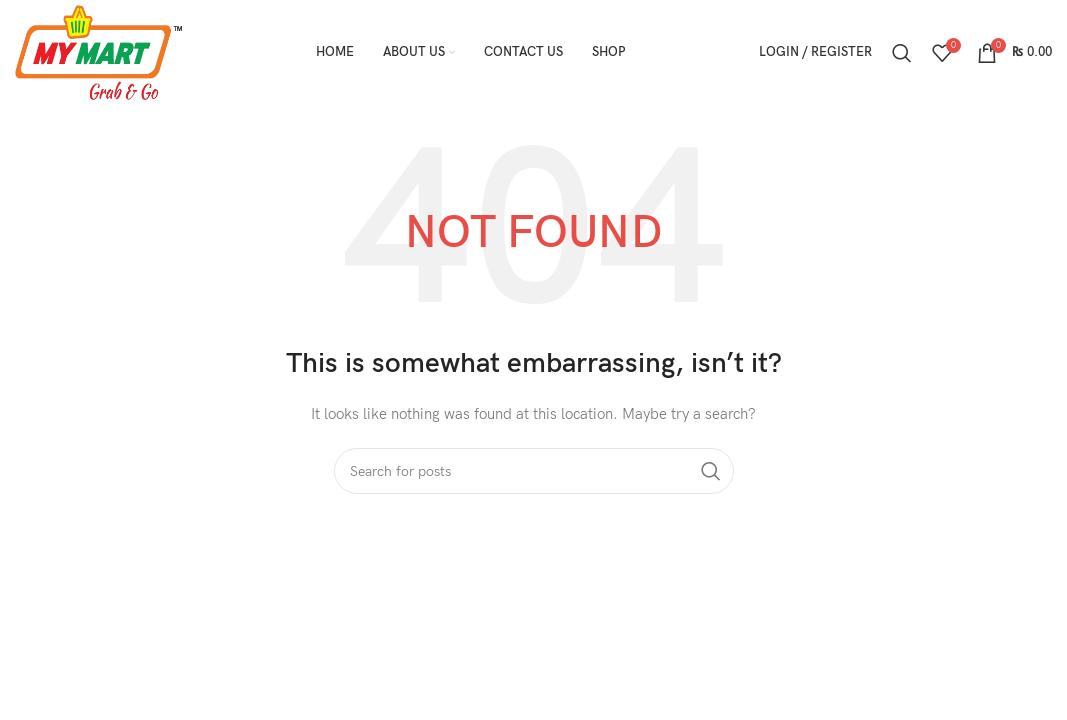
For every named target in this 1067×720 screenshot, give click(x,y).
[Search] (902, 53)
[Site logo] (98, 51)
